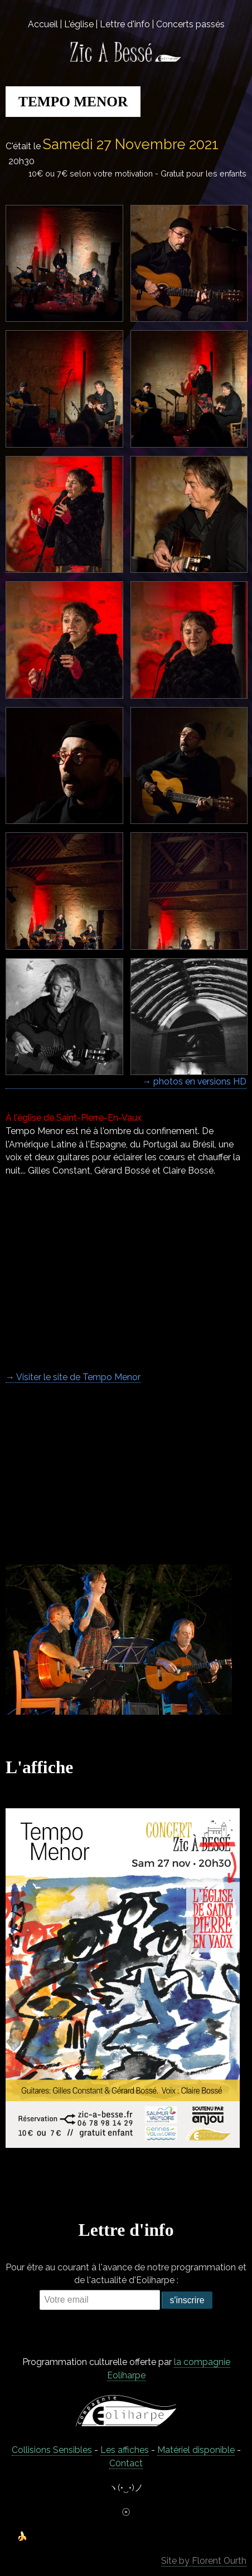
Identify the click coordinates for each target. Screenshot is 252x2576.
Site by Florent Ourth (203, 2560)
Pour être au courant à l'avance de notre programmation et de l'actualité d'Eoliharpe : (126, 2274)
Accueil (43, 24)
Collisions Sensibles (52, 2450)
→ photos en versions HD (194, 1081)
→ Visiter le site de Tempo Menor (73, 1377)
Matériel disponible (196, 2450)
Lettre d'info (125, 24)
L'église (79, 24)
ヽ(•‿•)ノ (126, 2487)
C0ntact (126, 2463)
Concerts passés (190, 24)
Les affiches (124, 2450)
